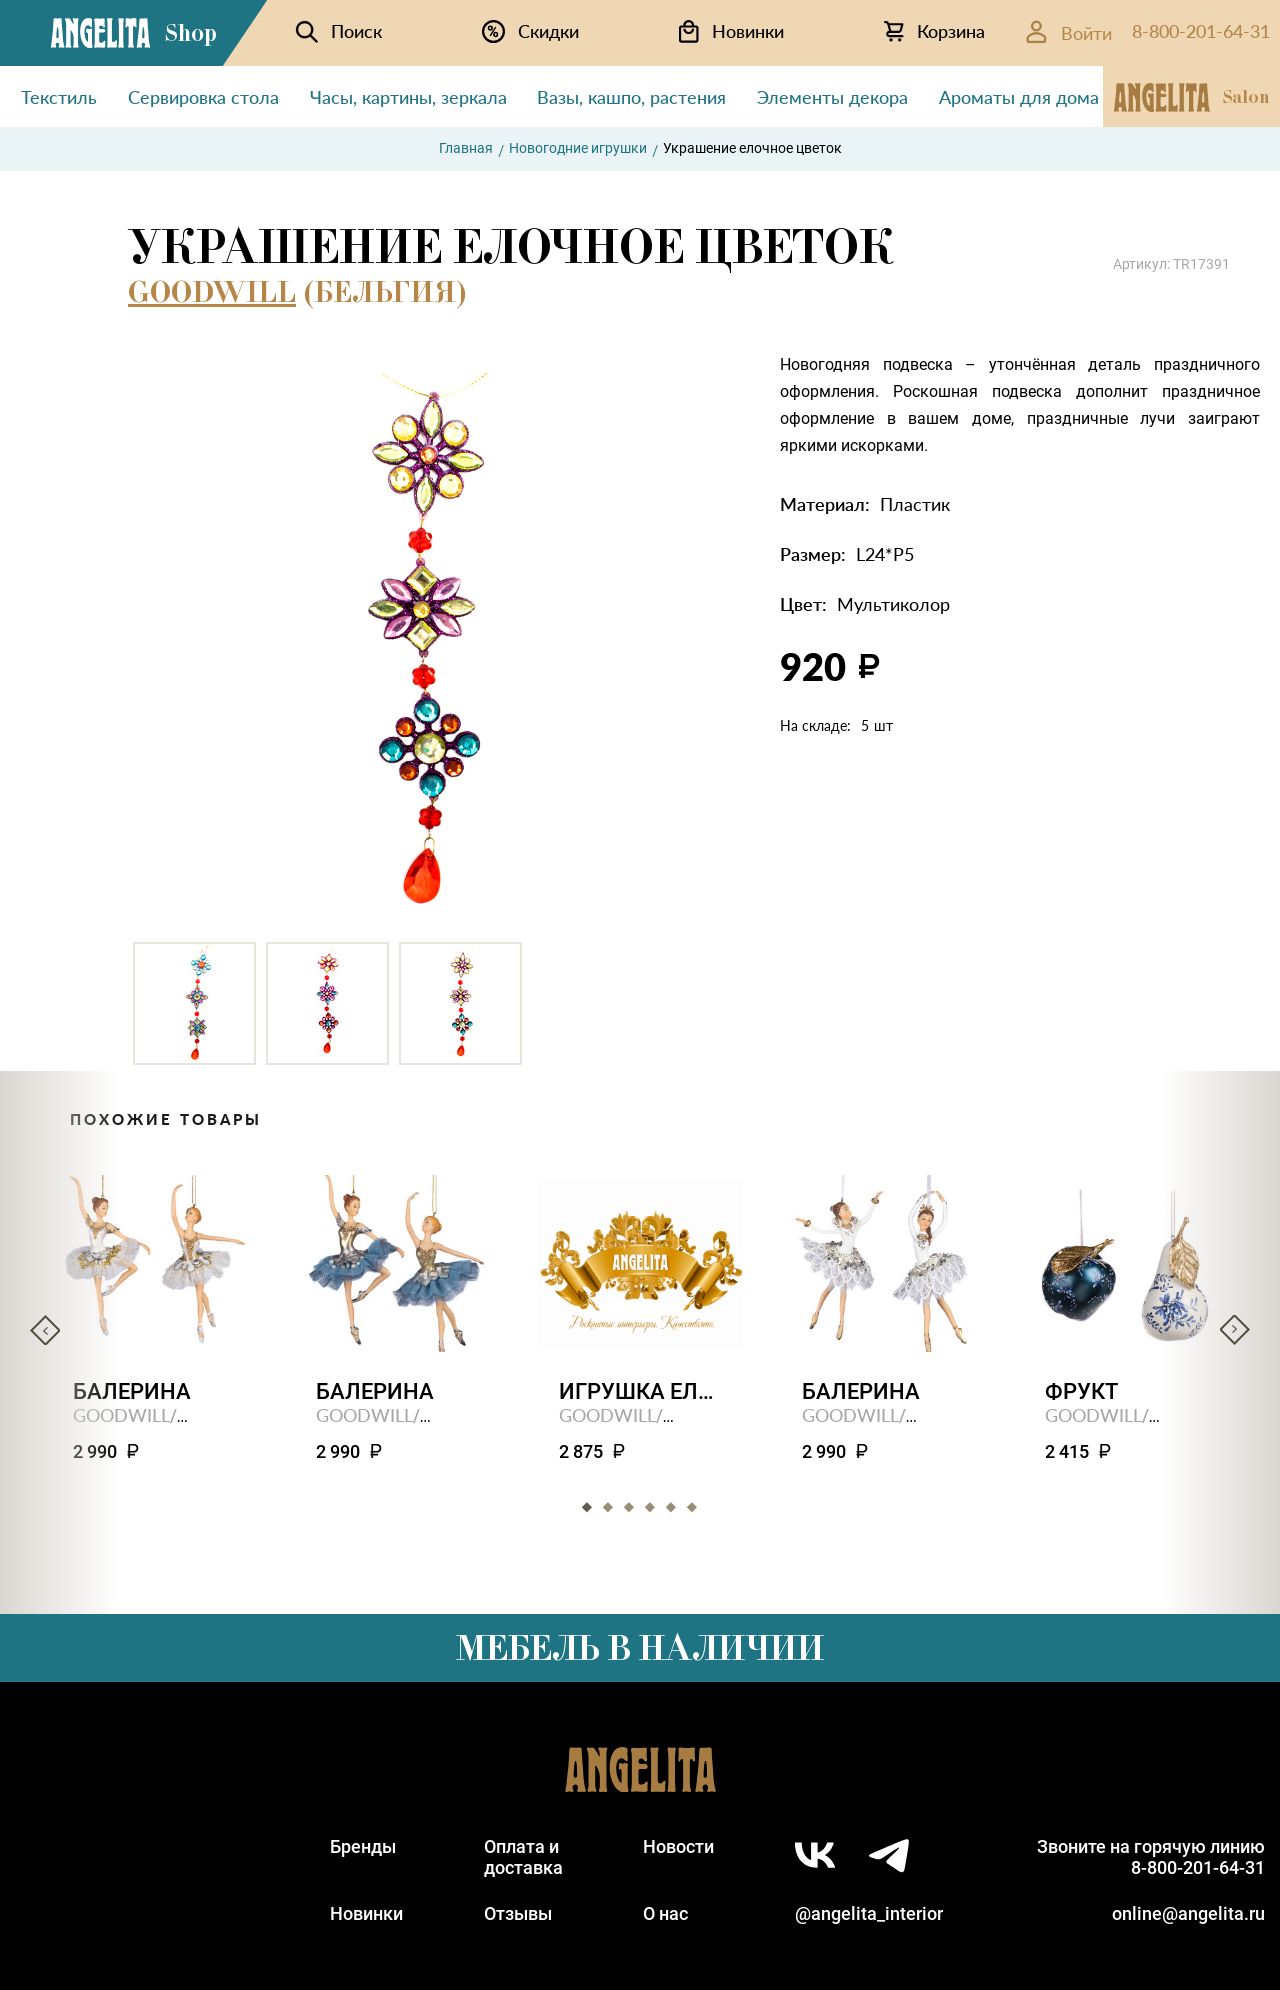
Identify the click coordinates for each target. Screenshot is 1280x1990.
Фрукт (1081, 1391)
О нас (665, 1913)
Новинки (366, 1913)
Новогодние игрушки (578, 148)
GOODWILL (212, 292)
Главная (466, 148)
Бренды (363, 1846)
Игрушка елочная (640, 1391)
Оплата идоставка (523, 1857)
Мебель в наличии (640, 1648)
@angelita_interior (869, 1913)
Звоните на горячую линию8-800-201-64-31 (1151, 1857)
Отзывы (518, 1913)
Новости (678, 1846)
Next (1235, 1330)
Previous (45, 1330)
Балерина (132, 1391)
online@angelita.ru (1188, 1913)
